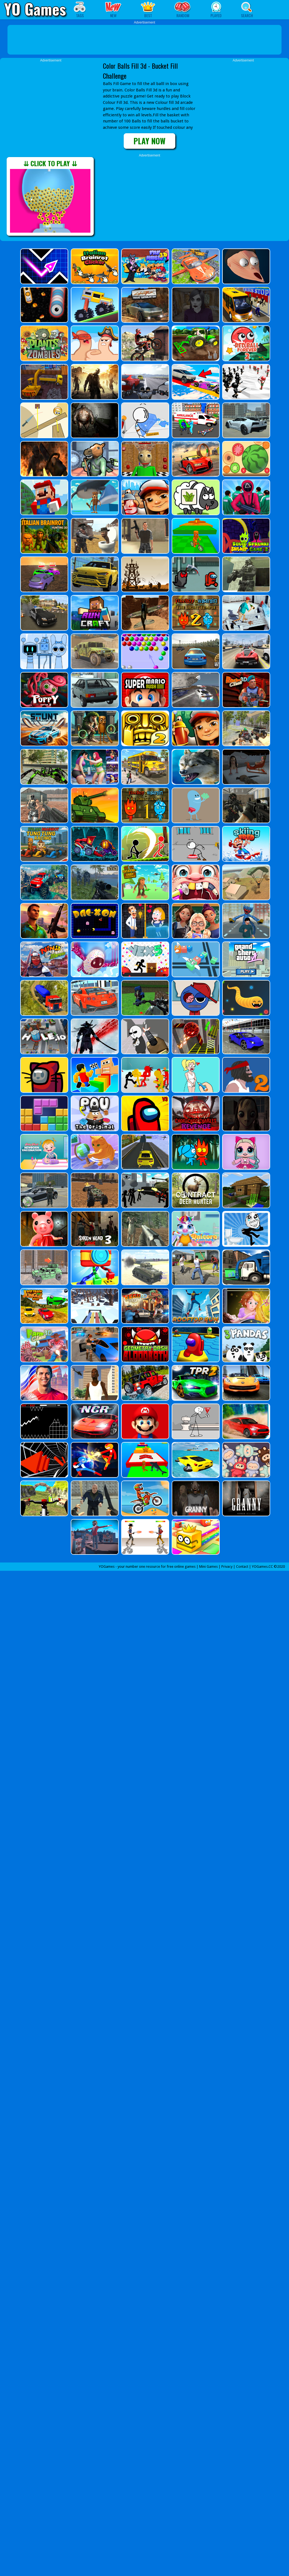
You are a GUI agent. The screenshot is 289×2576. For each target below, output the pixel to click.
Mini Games (208, 1566)
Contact (242, 1566)
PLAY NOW (149, 141)
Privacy (226, 1566)
